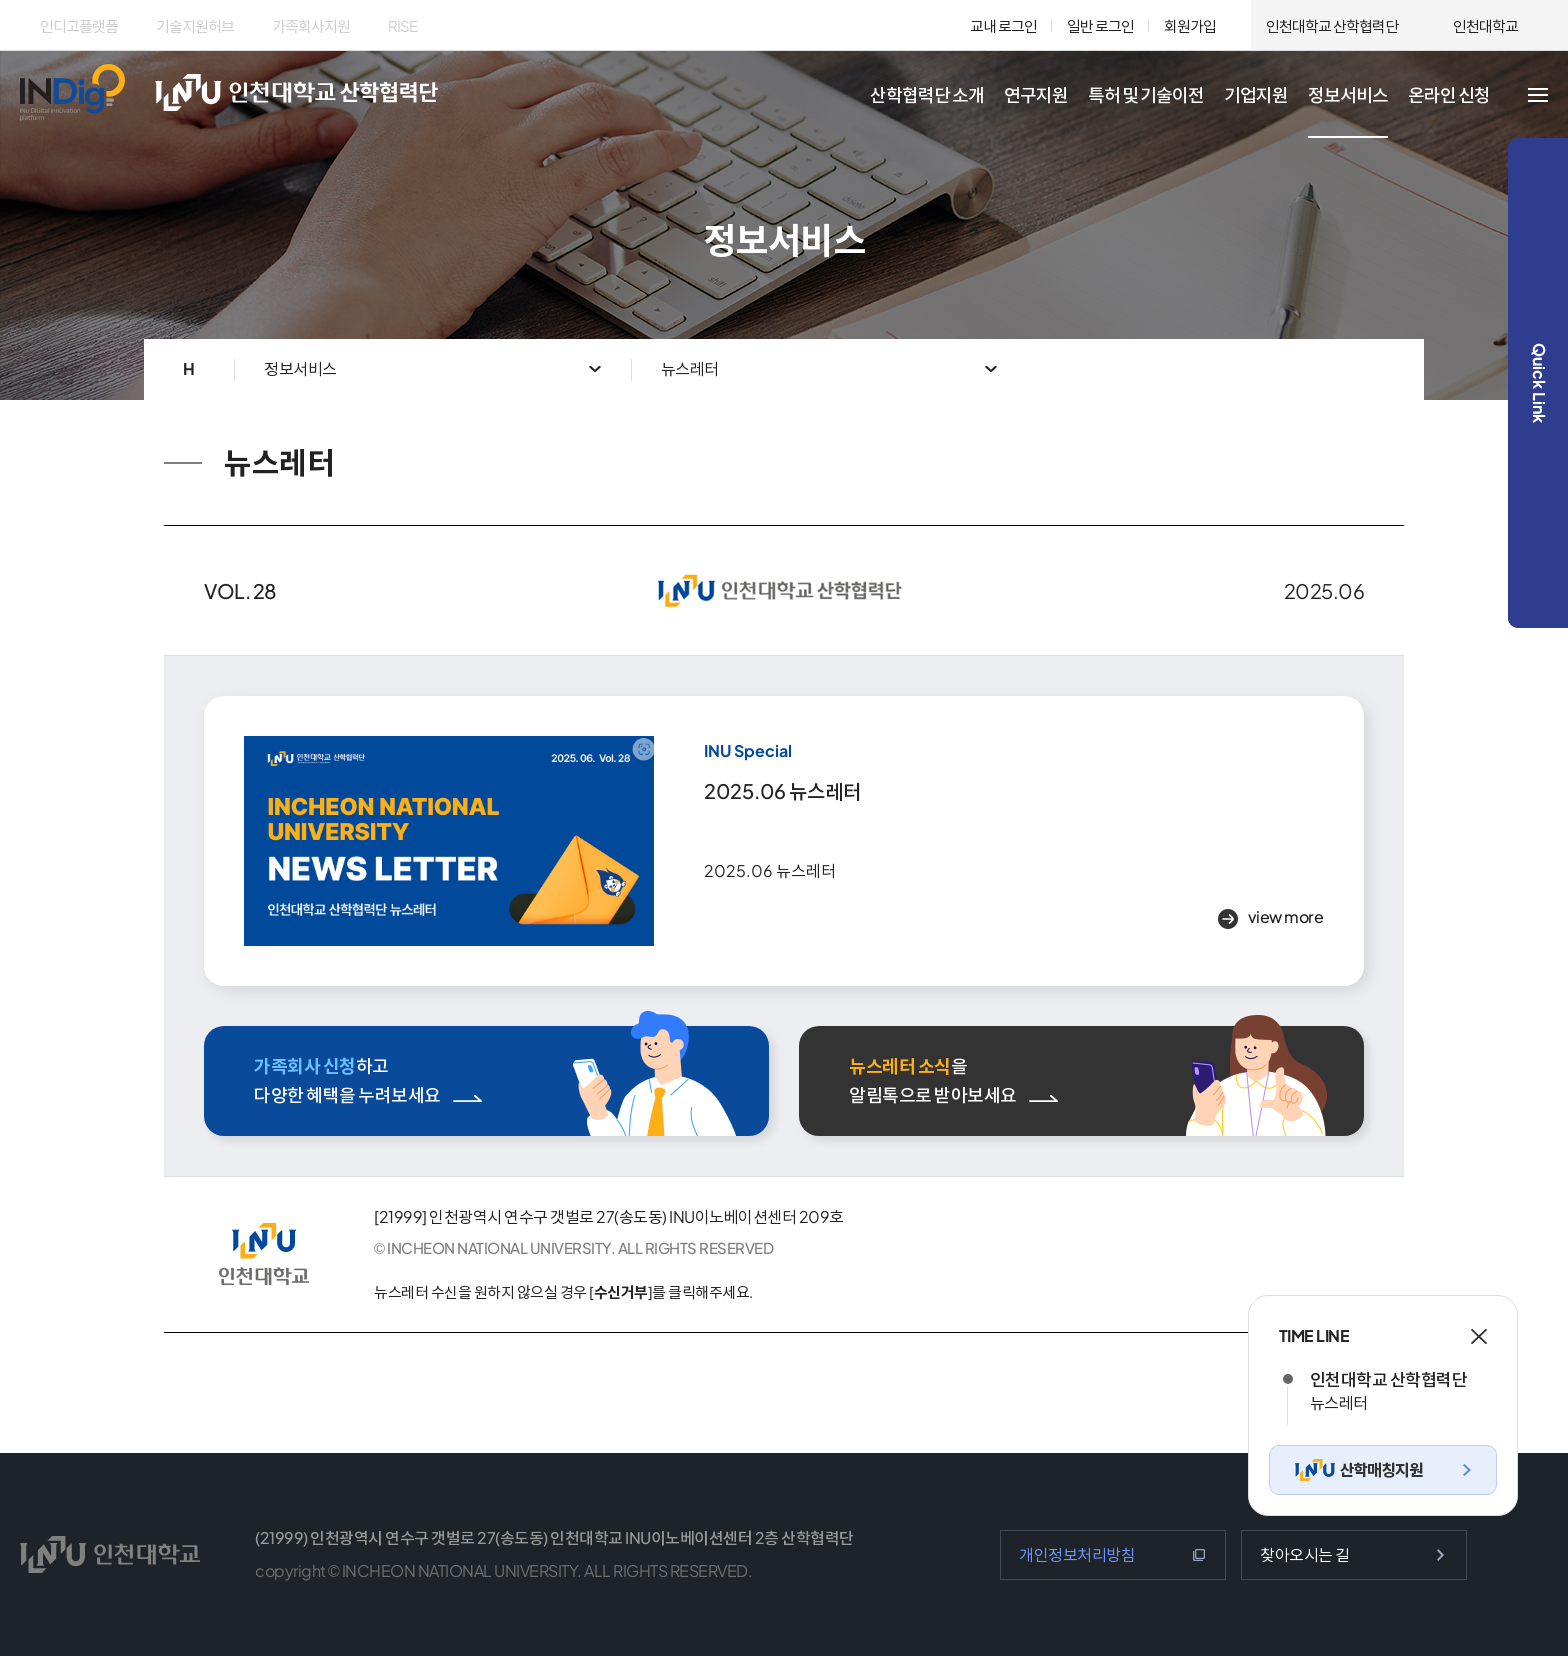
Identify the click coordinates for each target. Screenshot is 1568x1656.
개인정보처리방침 (1077, 1554)
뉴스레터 (690, 368)
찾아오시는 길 (1305, 1554)
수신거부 (621, 1291)
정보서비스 (300, 368)
